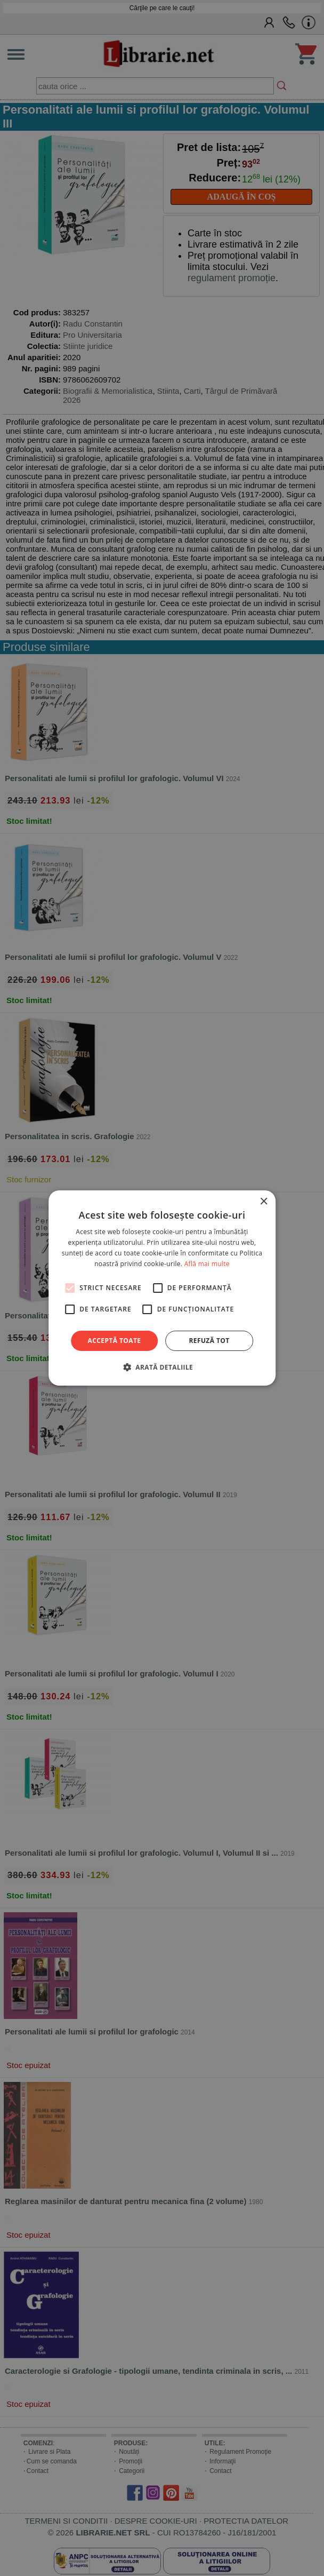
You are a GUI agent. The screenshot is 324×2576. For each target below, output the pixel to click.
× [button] (264, 1202)
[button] (162, 1367)
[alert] (162, 1288)
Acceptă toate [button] (114, 1340)
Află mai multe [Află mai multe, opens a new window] (207, 1263)
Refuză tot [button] (209, 1340)
